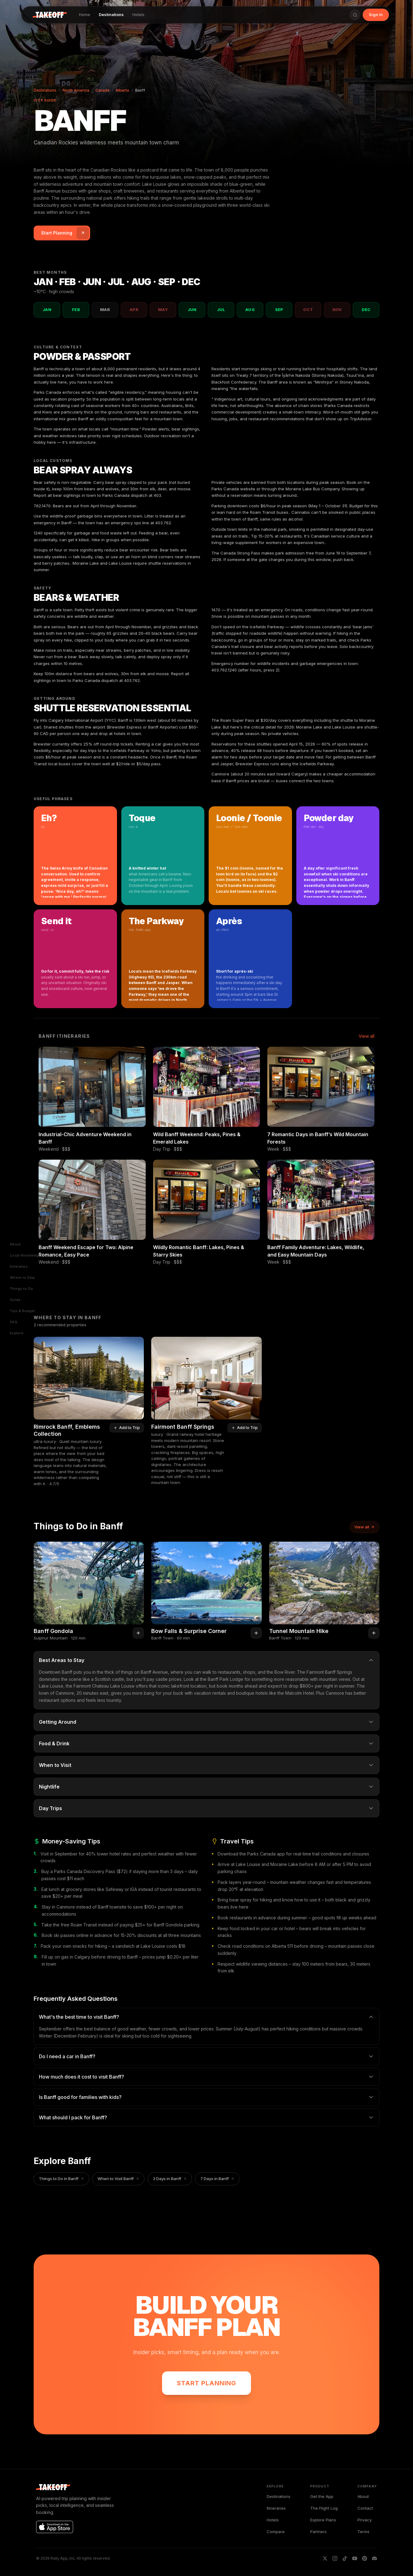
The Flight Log (324, 2508)
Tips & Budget (22, 1311)
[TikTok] (344, 2558)
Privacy (364, 2519)
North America (76, 90)
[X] (325, 2558)
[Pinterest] (364, 2558)
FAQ (13, 1322)
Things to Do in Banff (61, 2178)
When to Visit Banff (118, 2178)
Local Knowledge (25, 1255)
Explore (16, 1333)
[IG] (334, 2558)
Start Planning (206, 2383)
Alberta (122, 90)
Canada (102, 90)
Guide (15, 1300)
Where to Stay (22, 1278)
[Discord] (374, 2558)
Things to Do (21, 1289)
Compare (276, 2531)
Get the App (321, 2496)
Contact (365, 2508)
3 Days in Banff (170, 2178)
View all (366, 1036)
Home (84, 14)
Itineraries (19, 1267)
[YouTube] (354, 2558)
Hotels (138, 14)
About (15, 1244)
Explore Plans (323, 2519)
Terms (363, 2531)
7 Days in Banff (217, 2178)
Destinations (111, 14)
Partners (318, 2531)
